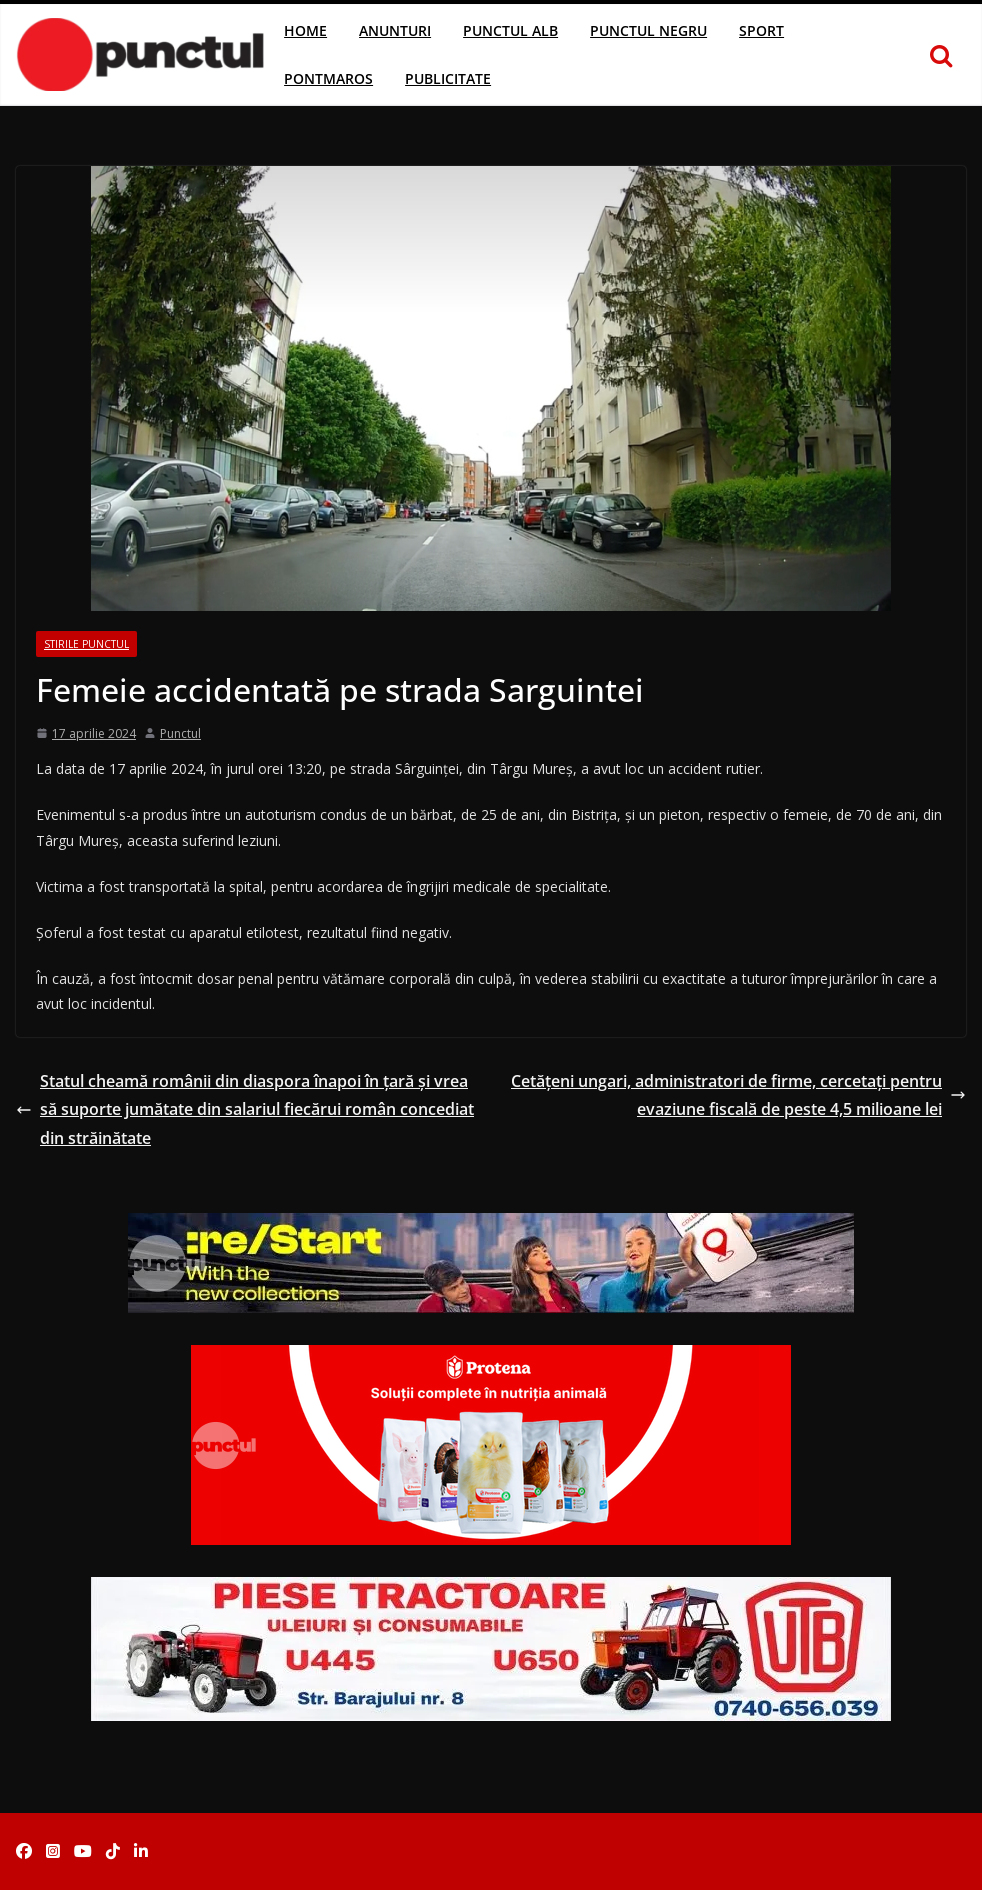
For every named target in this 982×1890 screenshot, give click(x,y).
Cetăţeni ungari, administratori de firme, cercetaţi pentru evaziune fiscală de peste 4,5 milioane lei (738, 1095)
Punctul (180, 733)
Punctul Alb (510, 30)
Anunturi (395, 30)
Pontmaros (328, 78)
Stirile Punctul (86, 644)
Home (305, 30)
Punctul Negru (648, 30)
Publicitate (448, 78)
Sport (761, 30)
